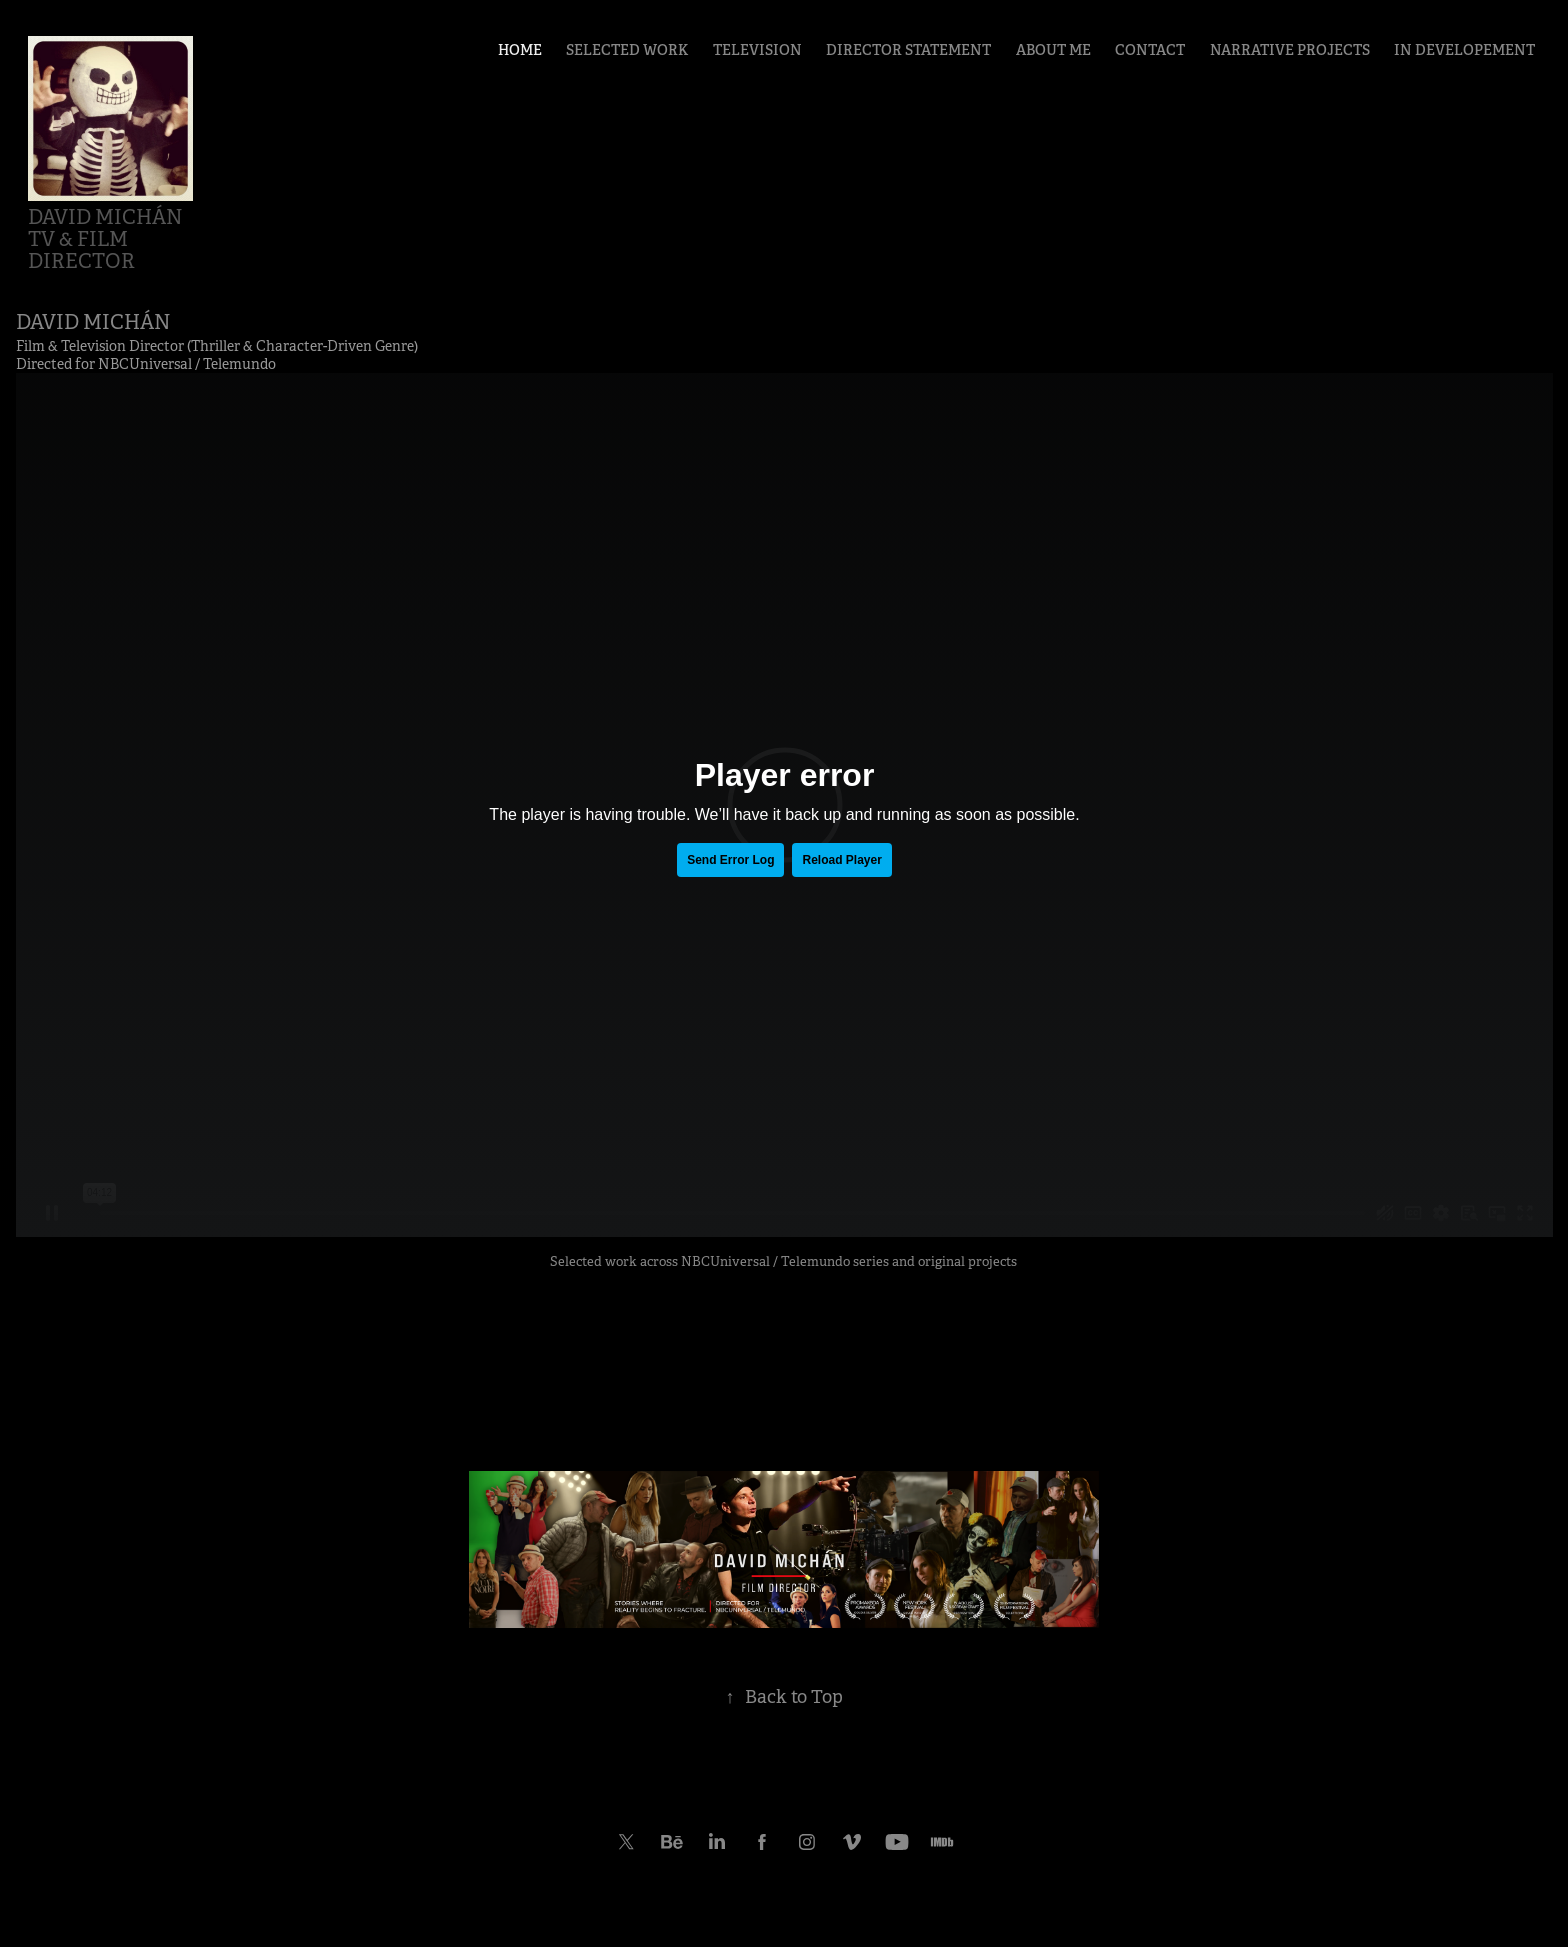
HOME (520, 50)
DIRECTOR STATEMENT (908, 50)
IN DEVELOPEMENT (1464, 50)
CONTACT (1150, 50)
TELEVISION (757, 50)
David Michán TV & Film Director (113, 239)
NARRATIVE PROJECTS (1290, 50)
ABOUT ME (1053, 50)
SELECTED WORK (627, 50)
